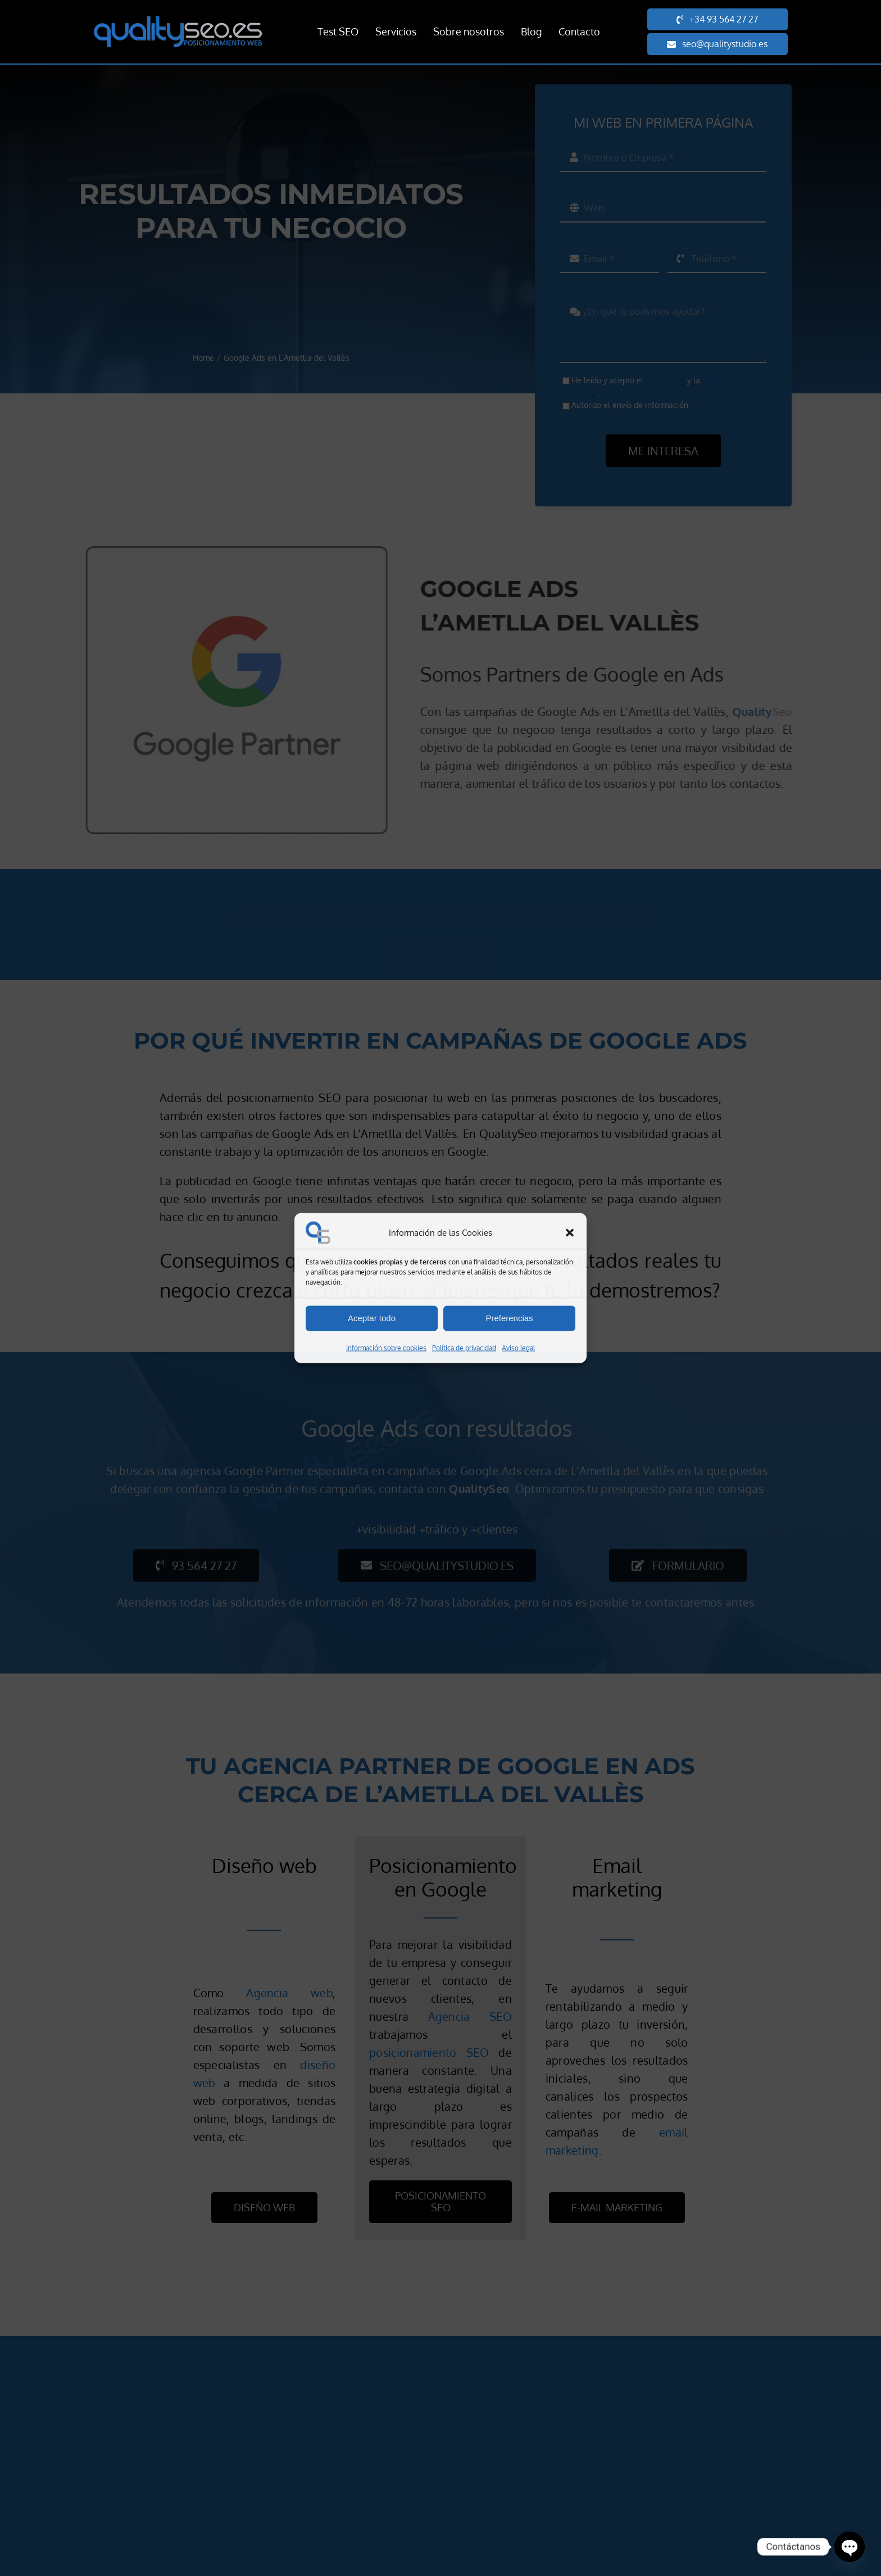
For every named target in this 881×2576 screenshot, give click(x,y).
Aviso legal (518, 1347)
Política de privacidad (464, 1347)
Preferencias (509, 1318)
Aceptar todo (372, 1318)
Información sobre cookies (386, 1347)
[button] (569, 1233)
